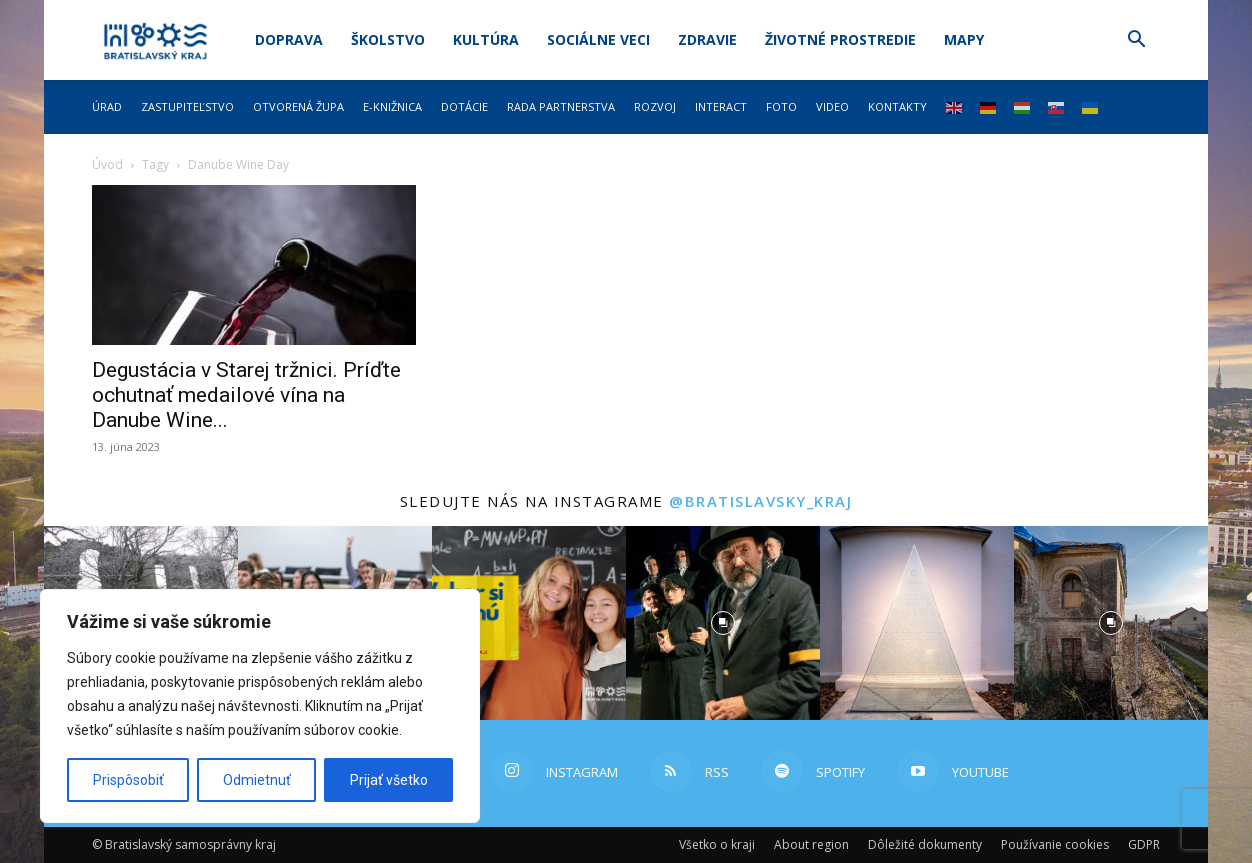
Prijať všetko (389, 780)
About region (811, 844)
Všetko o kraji (717, 844)
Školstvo (388, 39)
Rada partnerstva (561, 106)
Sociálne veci (598, 39)
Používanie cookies (1055, 844)
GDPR (1144, 844)
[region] (260, 706)
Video (832, 106)
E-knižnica (392, 106)
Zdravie (707, 39)
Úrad (107, 106)
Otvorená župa (298, 106)
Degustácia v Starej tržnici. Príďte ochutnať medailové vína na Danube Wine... (246, 395)
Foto (781, 106)
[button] (1136, 41)
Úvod (107, 164)
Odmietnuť (257, 780)
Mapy (964, 39)
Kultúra (486, 39)
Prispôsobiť (128, 780)
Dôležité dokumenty (925, 844)
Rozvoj (655, 106)
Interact (721, 106)
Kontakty (897, 106)
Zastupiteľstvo (187, 106)
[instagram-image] (529, 623)
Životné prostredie (840, 39)
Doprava (289, 39)
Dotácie (464, 106)
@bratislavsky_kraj (760, 501)
